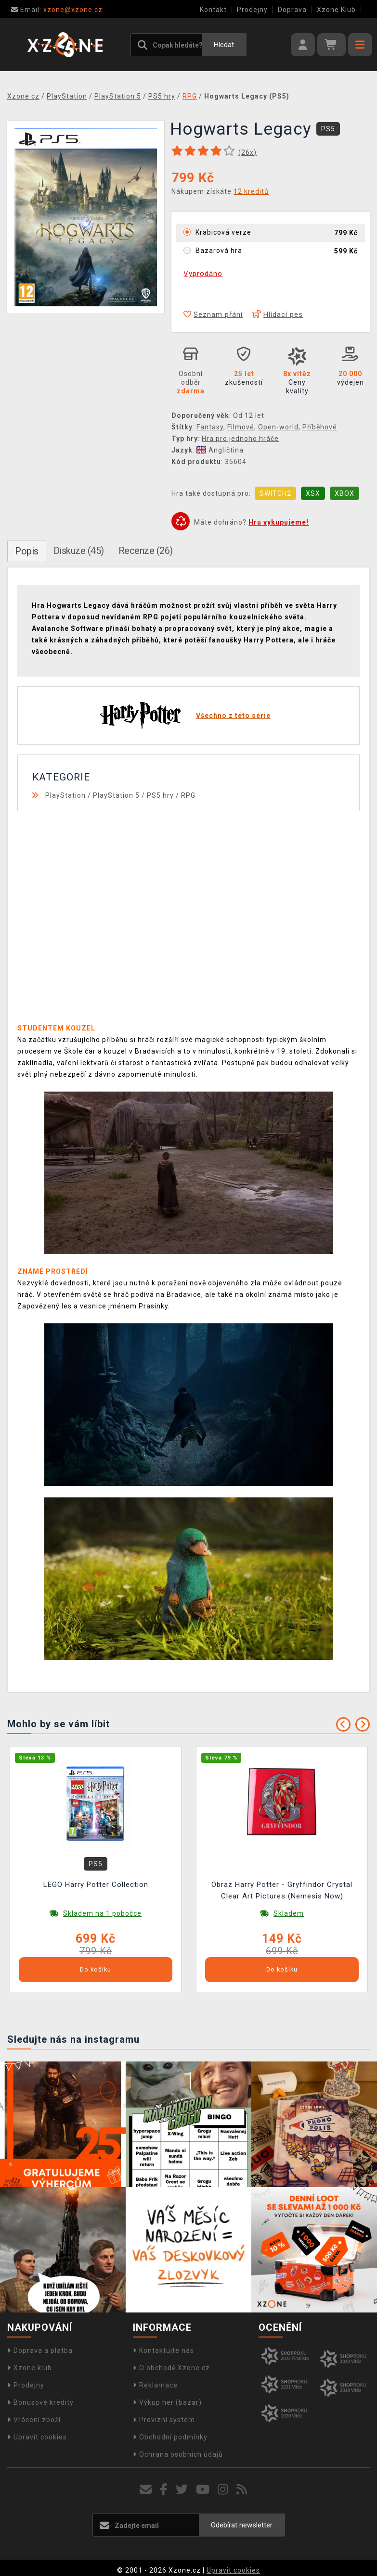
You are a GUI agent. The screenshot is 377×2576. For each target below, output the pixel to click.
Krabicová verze (223, 232)
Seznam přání (213, 314)
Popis (27, 551)
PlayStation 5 (116, 795)
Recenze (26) (145, 550)
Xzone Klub (336, 9)
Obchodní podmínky (170, 2437)
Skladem (288, 1913)
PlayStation (65, 795)
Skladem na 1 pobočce (102, 1913)
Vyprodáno (202, 273)
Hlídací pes (277, 314)
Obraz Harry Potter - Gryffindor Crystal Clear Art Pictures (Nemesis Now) (281, 1890)
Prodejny (252, 9)
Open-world (278, 427)
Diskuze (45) (78, 550)
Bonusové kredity (40, 2402)
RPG (188, 795)
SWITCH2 (275, 493)
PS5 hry (160, 795)
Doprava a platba (40, 2350)
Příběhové (319, 427)
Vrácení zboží (34, 2420)
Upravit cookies (37, 2437)
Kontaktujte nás (163, 2350)
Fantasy (209, 427)
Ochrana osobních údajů (178, 2454)
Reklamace (155, 2385)
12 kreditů (251, 191)
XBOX (344, 493)
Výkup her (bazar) (167, 2402)
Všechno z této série (233, 715)
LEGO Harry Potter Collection (95, 1884)
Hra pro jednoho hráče (240, 438)
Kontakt (213, 9)
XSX (313, 493)
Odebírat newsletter (242, 2525)
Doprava (292, 9)
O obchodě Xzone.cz (171, 2368)
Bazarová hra (218, 250)
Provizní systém (164, 2420)
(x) (247, 152)
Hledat (224, 44)
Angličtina (220, 450)
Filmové (240, 427)
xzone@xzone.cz (57, 9)
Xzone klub (29, 2368)
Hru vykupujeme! (278, 522)
